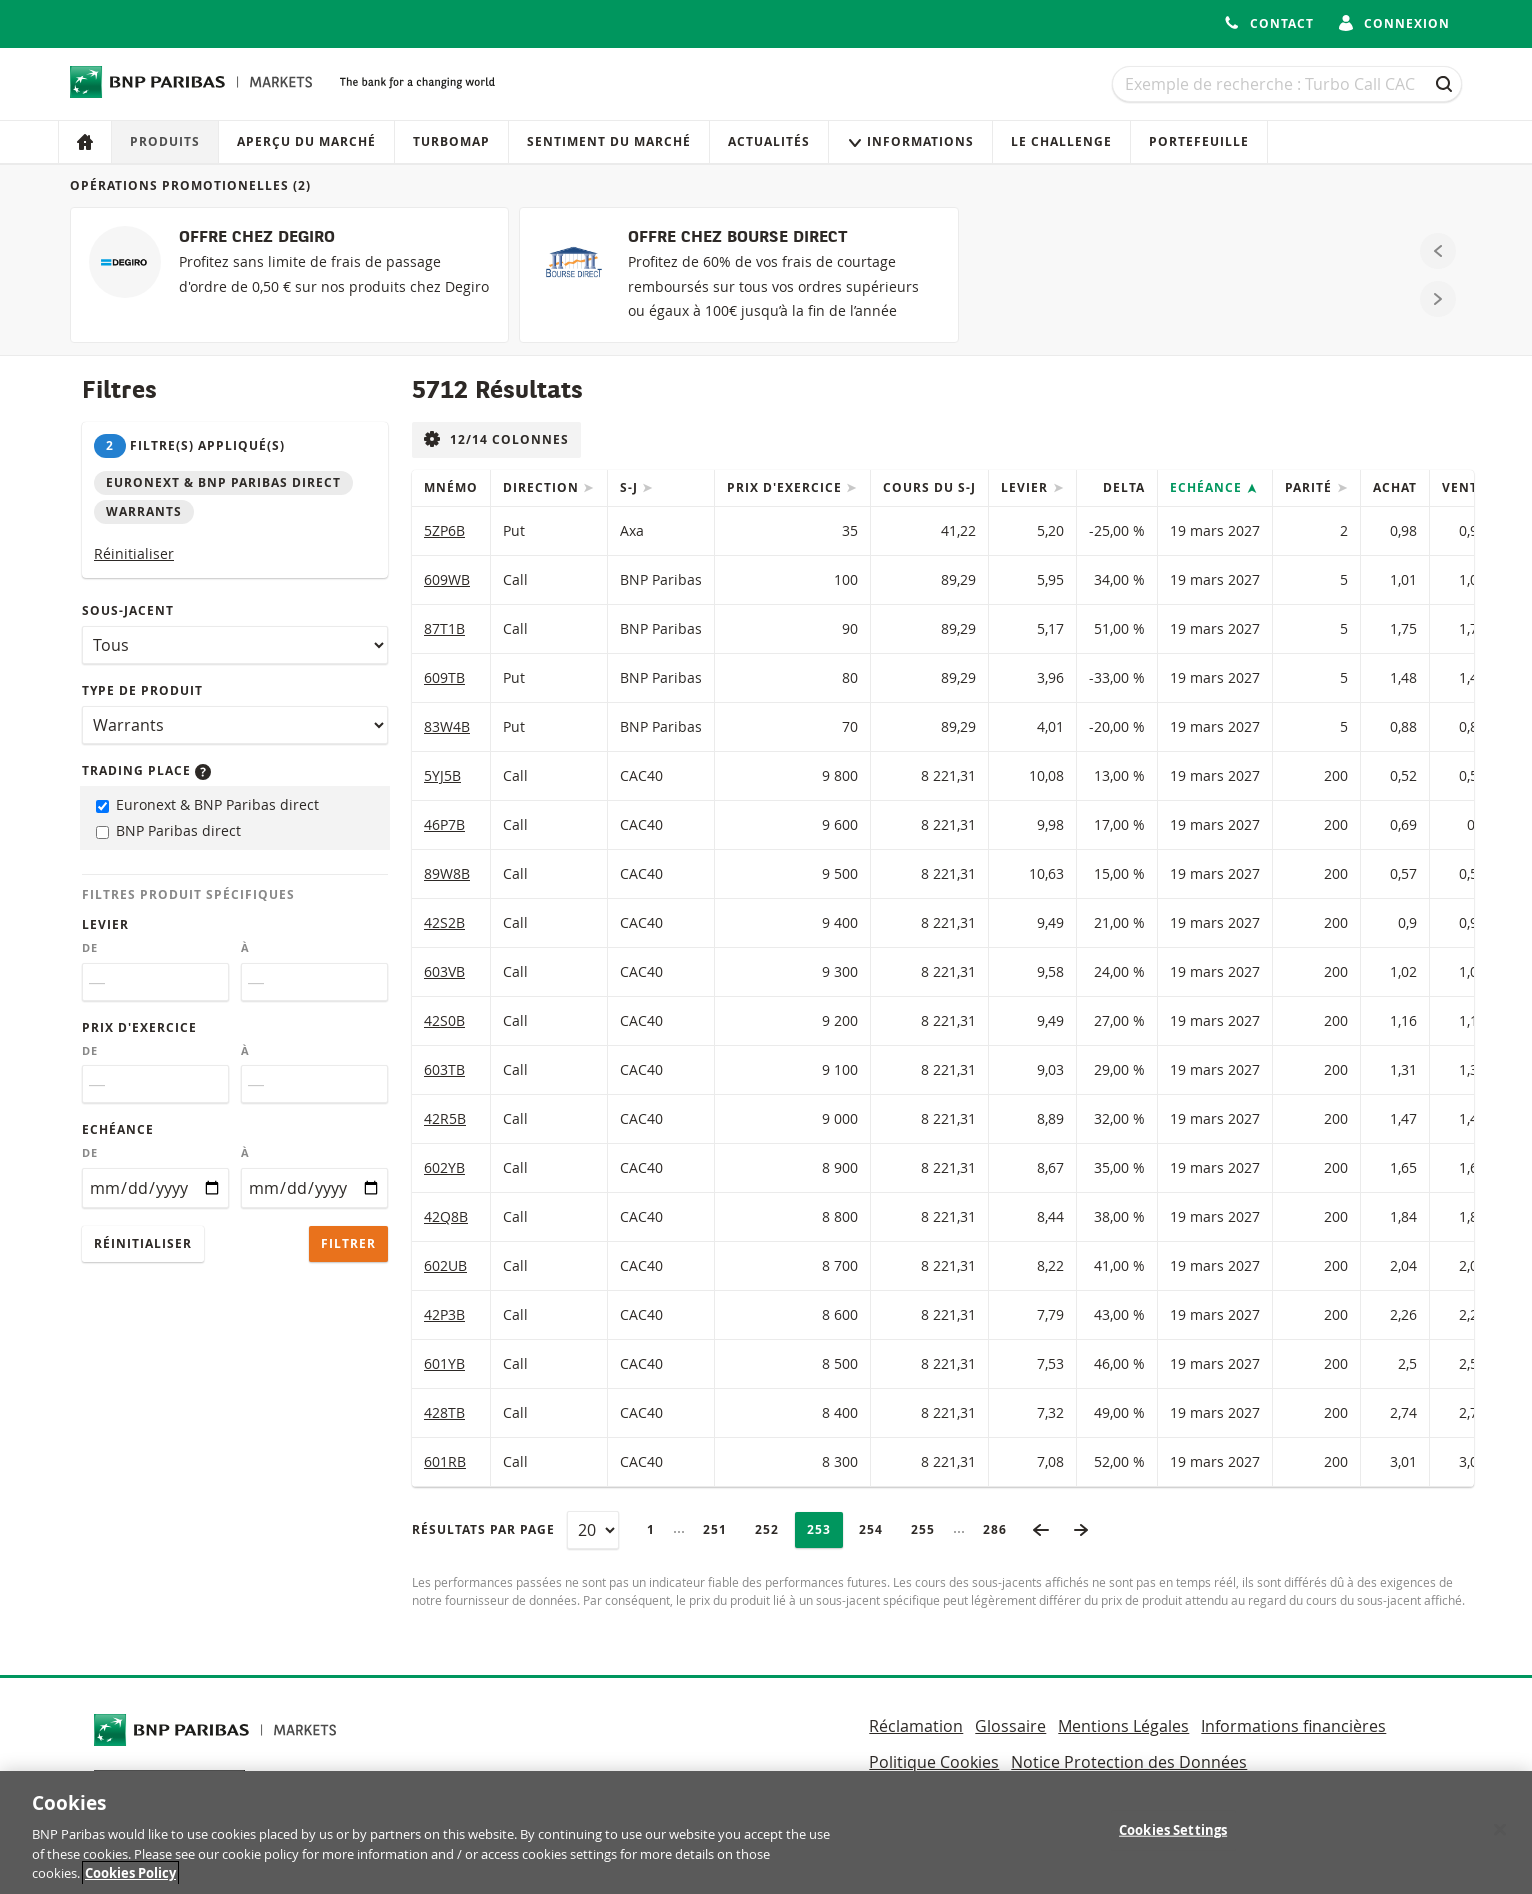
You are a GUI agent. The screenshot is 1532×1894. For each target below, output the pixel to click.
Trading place (146, 770)
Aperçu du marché (306, 141)
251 (720, 1529)
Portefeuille (1199, 141)
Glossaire (1010, 1726)
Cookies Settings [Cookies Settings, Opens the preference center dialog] (1173, 1838)
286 (1001, 1529)
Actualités (769, 141)
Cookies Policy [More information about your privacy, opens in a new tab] (130, 1882)
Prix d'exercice (139, 1027)
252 (772, 1529)
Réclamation (916, 1726)
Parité (1310, 487)
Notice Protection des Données (1129, 1762)
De (90, 948)
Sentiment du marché (609, 141)
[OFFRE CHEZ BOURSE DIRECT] (738, 275)
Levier (105, 924)
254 (876, 1529)
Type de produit (142, 690)
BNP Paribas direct (168, 830)
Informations (910, 141)
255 (928, 1529)
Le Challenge (1061, 141)
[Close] (1500, 1838)
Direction (543, 487)
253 (824, 1529)
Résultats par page (483, 1529)
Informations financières (1293, 1726)
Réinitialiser (134, 553)
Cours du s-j (929, 487)
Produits (165, 141)
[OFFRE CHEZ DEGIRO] (289, 275)
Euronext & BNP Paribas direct (207, 804)
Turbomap (451, 141)
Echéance (118, 1129)
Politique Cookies (934, 1762)
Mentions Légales (1123, 1726)
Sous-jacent (128, 610)
